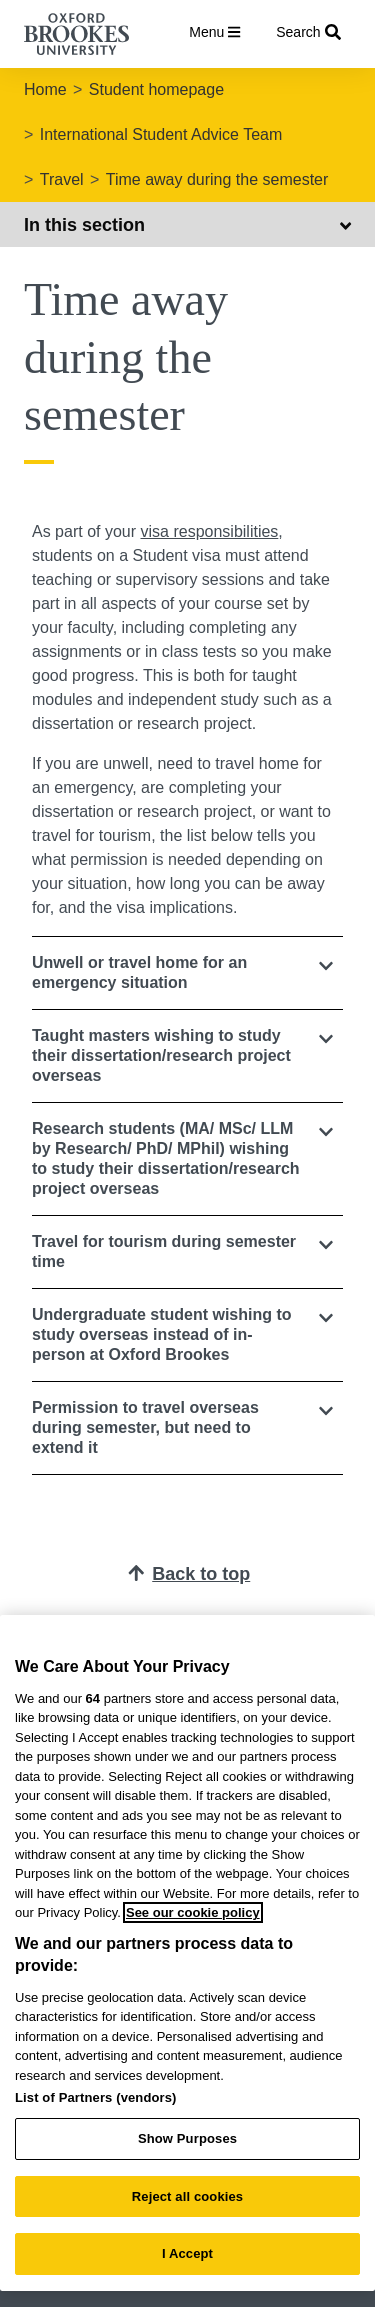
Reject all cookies (187, 2196)
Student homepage (156, 89)
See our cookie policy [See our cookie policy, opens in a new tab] (193, 1912)
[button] (187, 973)
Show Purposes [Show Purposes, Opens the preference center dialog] (187, 2138)
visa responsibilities (210, 531)
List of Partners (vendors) (96, 2097)
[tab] (187, 973)
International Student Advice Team (161, 134)
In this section (187, 225)
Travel (62, 179)
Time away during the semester (217, 179)
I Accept (187, 2253)
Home (45, 89)
